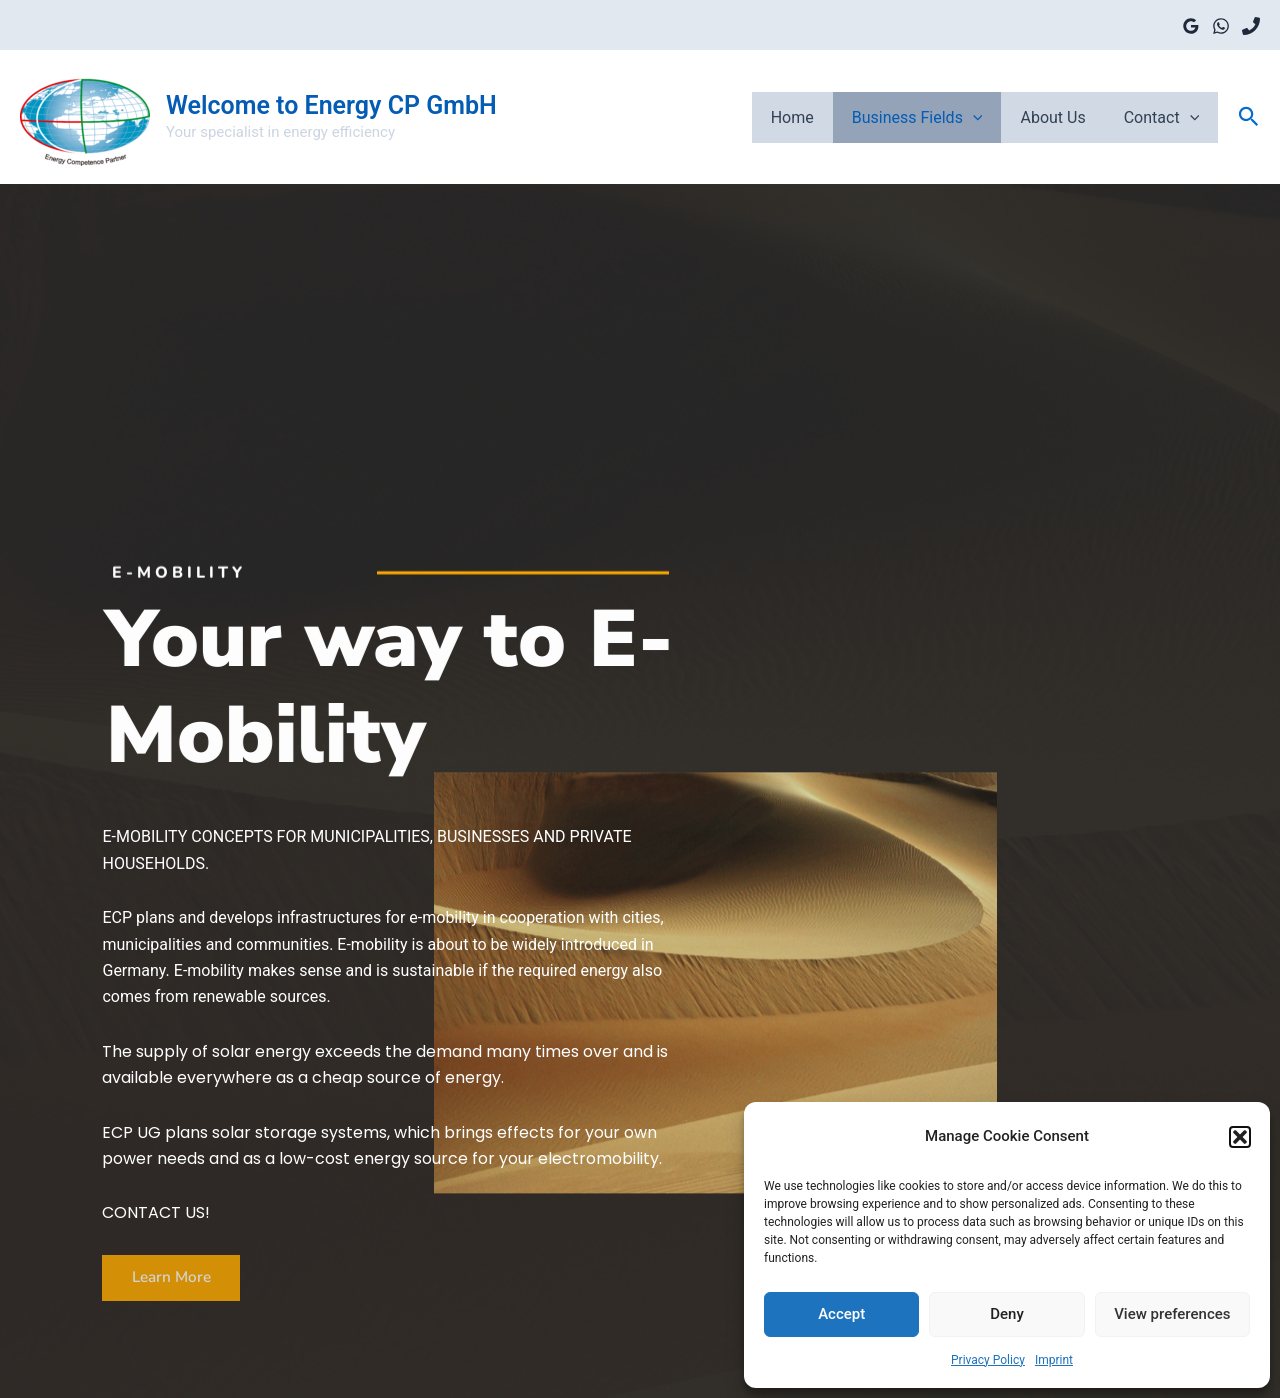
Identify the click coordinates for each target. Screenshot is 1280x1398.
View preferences (1172, 1314)
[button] (1240, 1137)
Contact (1165, 116)
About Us (1061, 116)
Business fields (932, 116)
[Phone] (1251, 26)
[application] (988, 116)
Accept (841, 1314)
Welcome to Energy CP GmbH (331, 105)
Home (813, 116)
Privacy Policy (988, 1360)
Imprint (1054, 1360)
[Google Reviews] (1191, 26)
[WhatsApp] (1221, 26)
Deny (1007, 1314)
